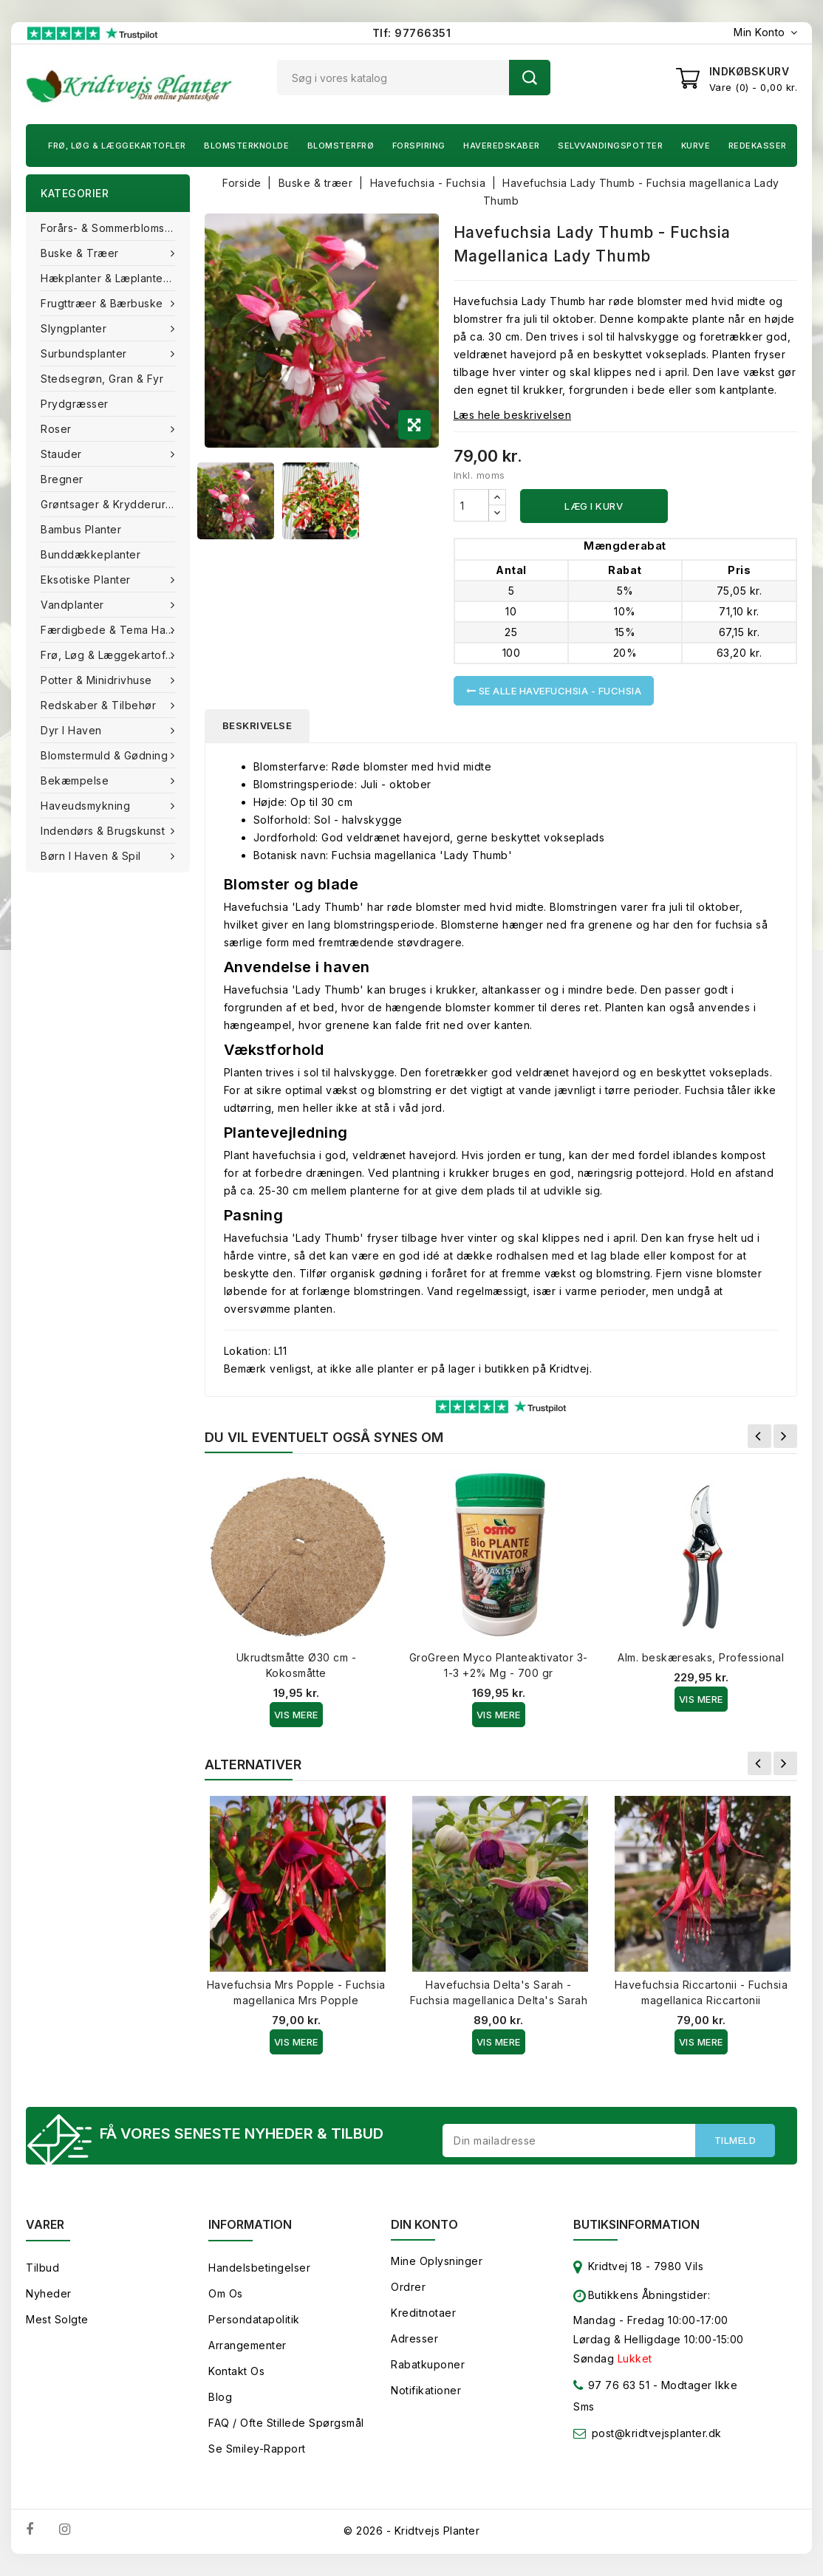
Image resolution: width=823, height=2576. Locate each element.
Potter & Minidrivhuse (98, 680)
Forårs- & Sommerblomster (110, 228)
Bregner (62, 479)
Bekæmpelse (76, 780)
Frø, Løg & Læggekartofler (117, 145)
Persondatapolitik (254, 2319)
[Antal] (471, 505)
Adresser (414, 2338)
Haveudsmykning (87, 805)
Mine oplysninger (436, 2261)
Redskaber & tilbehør (100, 705)
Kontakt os (236, 2371)
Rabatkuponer (428, 2364)
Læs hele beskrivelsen (513, 415)
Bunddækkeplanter (90, 554)
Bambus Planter (81, 529)
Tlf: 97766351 (411, 33)
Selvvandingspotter (610, 145)
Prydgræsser (75, 403)
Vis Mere (296, 1715)
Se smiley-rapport (257, 2448)
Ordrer (408, 2287)
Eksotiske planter (87, 579)
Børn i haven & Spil (92, 856)
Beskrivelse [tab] (257, 725)
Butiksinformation (636, 2224)
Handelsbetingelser (259, 2267)
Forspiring (418, 145)
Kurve (696, 145)
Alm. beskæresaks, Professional (701, 1657)
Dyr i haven (73, 730)
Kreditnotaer (423, 2312)
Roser (58, 429)
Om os (225, 2293)
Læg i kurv (593, 506)
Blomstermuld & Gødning (106, 755)
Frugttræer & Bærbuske (103, 303)
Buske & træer (81, 253)
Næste (785, 1436)
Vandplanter (74, 604)
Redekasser (757, 145)
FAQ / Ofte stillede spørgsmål (286, 2422)
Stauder (63, 454)
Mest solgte (57, 2319)
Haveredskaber (501, 145)
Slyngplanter (75, 328)
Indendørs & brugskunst (104, 830)
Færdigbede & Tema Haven (114, 629)
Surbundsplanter (85, 353)
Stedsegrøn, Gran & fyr (102, 378)
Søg (529, 77)
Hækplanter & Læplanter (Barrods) (115, 278)
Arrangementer (247, 2345)
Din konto (424, 2224)
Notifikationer (426, 2390)
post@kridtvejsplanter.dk (657, 2433)
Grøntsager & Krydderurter (110, 504)
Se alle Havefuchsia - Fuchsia (554, 691)
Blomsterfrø (341, 145)
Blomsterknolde (246, 145)
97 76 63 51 (611, 2388)
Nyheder (49, 2293)
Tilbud (42, 2267)
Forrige (759, 1436)
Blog (220, 2397)
